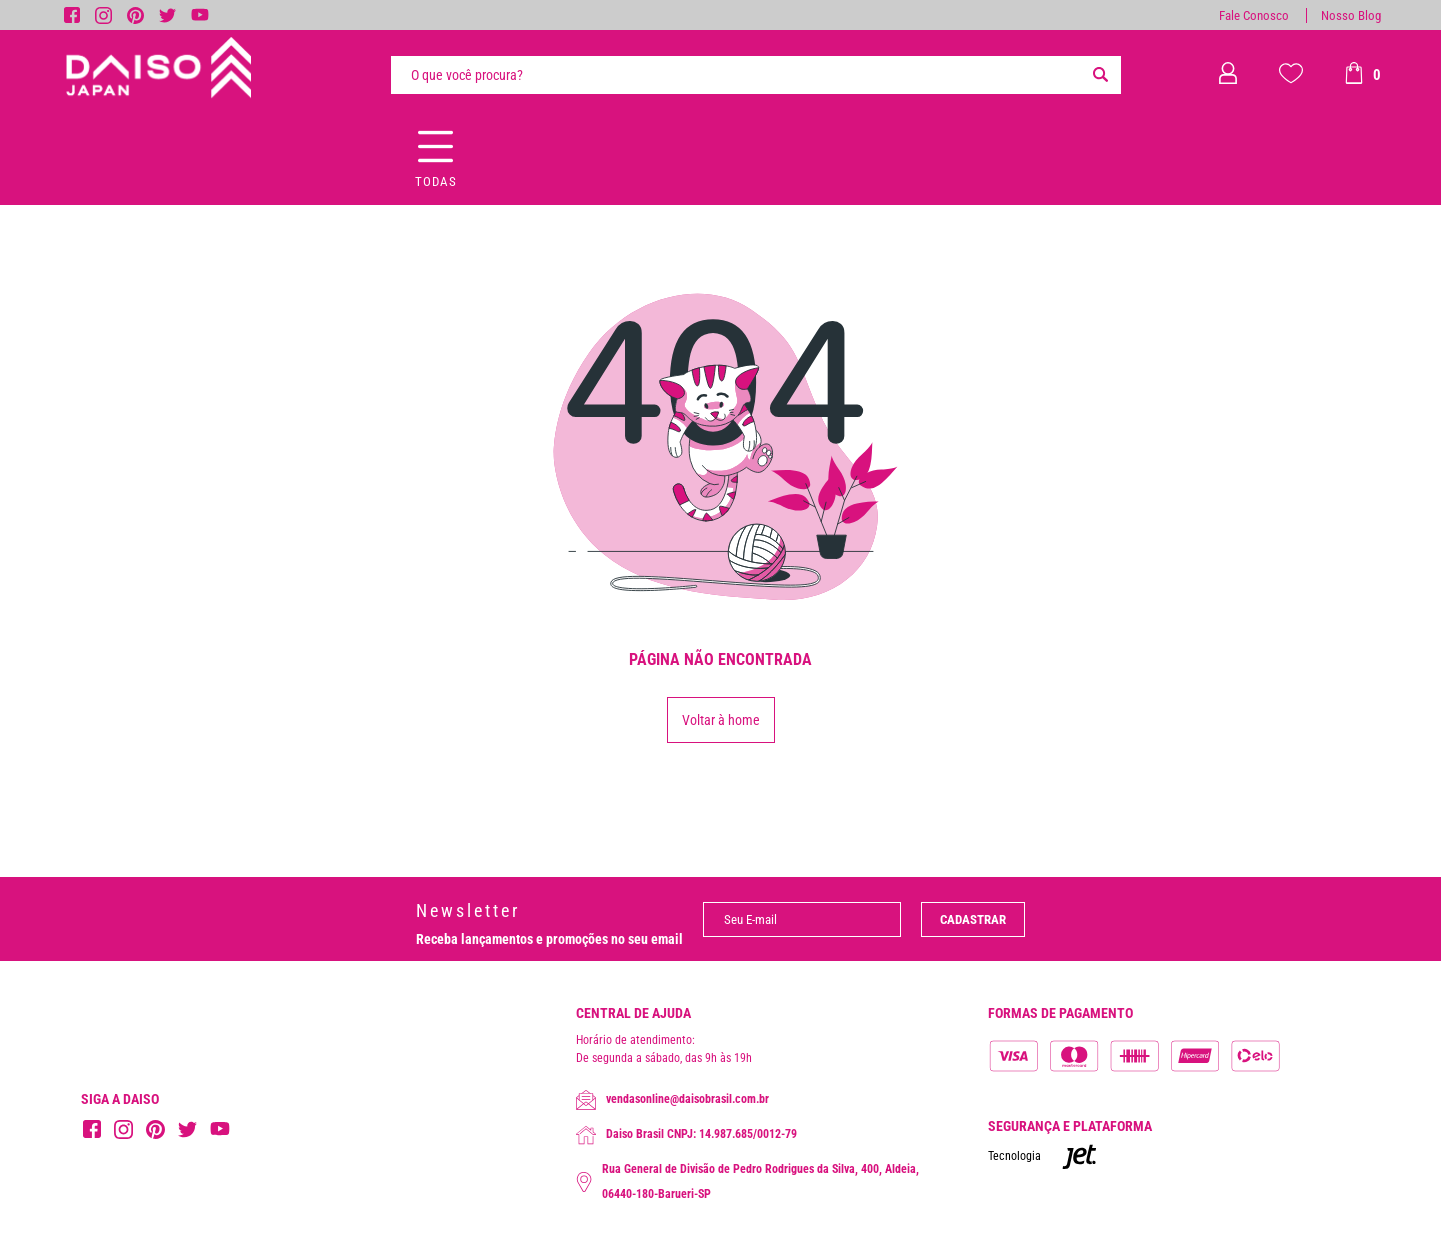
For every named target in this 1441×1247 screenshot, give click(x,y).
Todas (436, 181)
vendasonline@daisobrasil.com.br (672, 1100)
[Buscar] (1101, 75)
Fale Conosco (1254, 15)
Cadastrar (973, 919)
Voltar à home (721, 720)
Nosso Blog (1351, 15)
